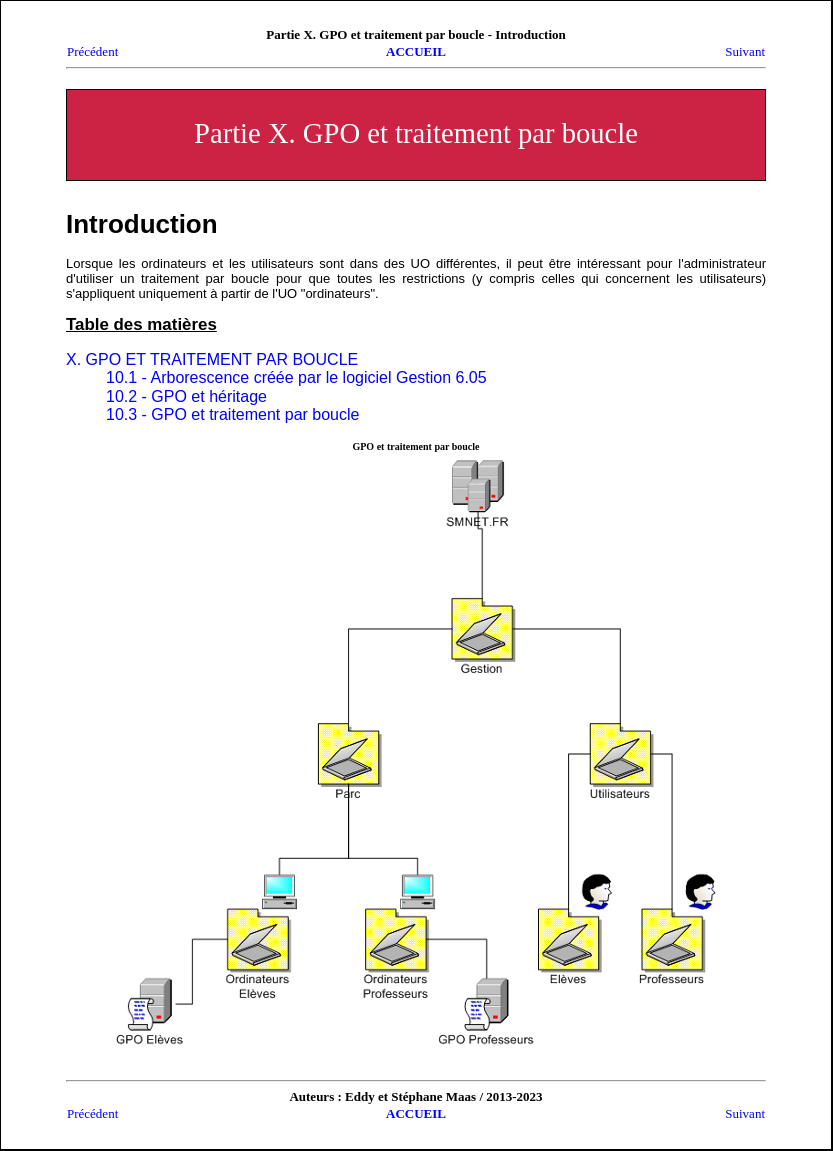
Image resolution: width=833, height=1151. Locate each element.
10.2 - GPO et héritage (186, 396)
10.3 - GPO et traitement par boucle (232, 414)
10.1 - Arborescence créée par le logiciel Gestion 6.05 (296, 377)
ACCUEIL (416, 51)
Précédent (92, 51)
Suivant (745, 51)
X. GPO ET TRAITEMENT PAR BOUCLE (212, 359)
